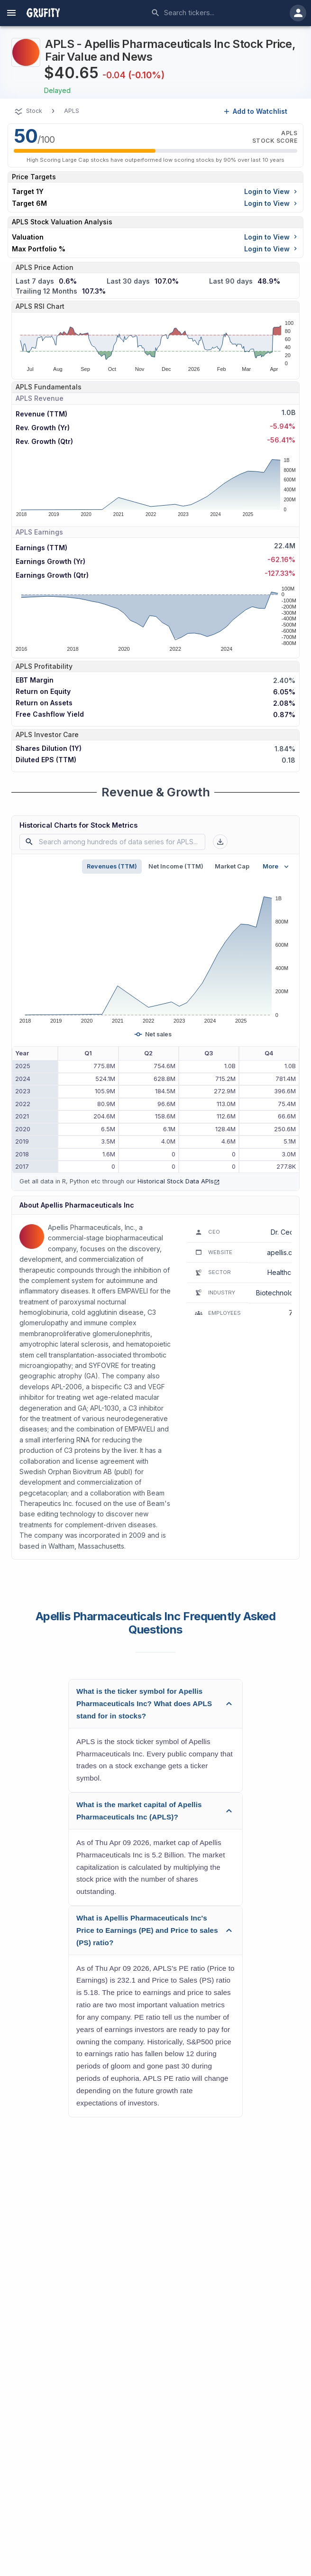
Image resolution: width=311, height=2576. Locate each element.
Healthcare (284, 1272)
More (277, 866)
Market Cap (232, 866)
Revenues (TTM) (112, 866)
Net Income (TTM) (175, 866)
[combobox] (217, 13)
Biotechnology (279, 1293)
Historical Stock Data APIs (178, 1181)
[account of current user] (11, 12)
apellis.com (284, 1252)
